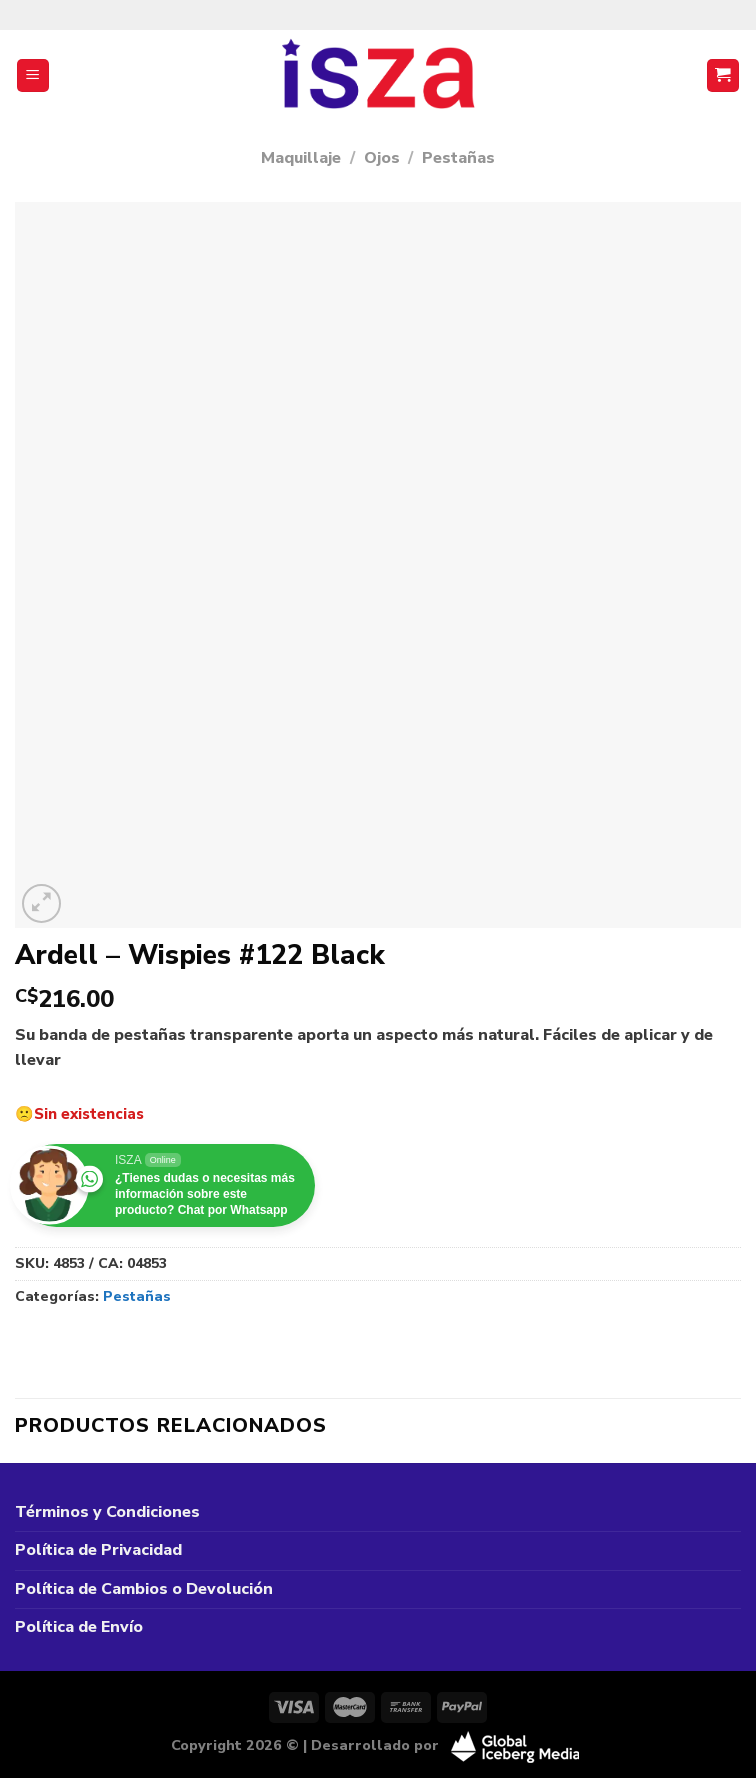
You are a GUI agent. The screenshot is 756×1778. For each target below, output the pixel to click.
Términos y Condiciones (107, 1512)
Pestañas (458, 158)
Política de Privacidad (98, 1550)
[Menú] (33, 75)
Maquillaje (301, 158)
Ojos (382, 158)
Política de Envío (79, 1627)
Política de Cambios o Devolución (144, 1589)
